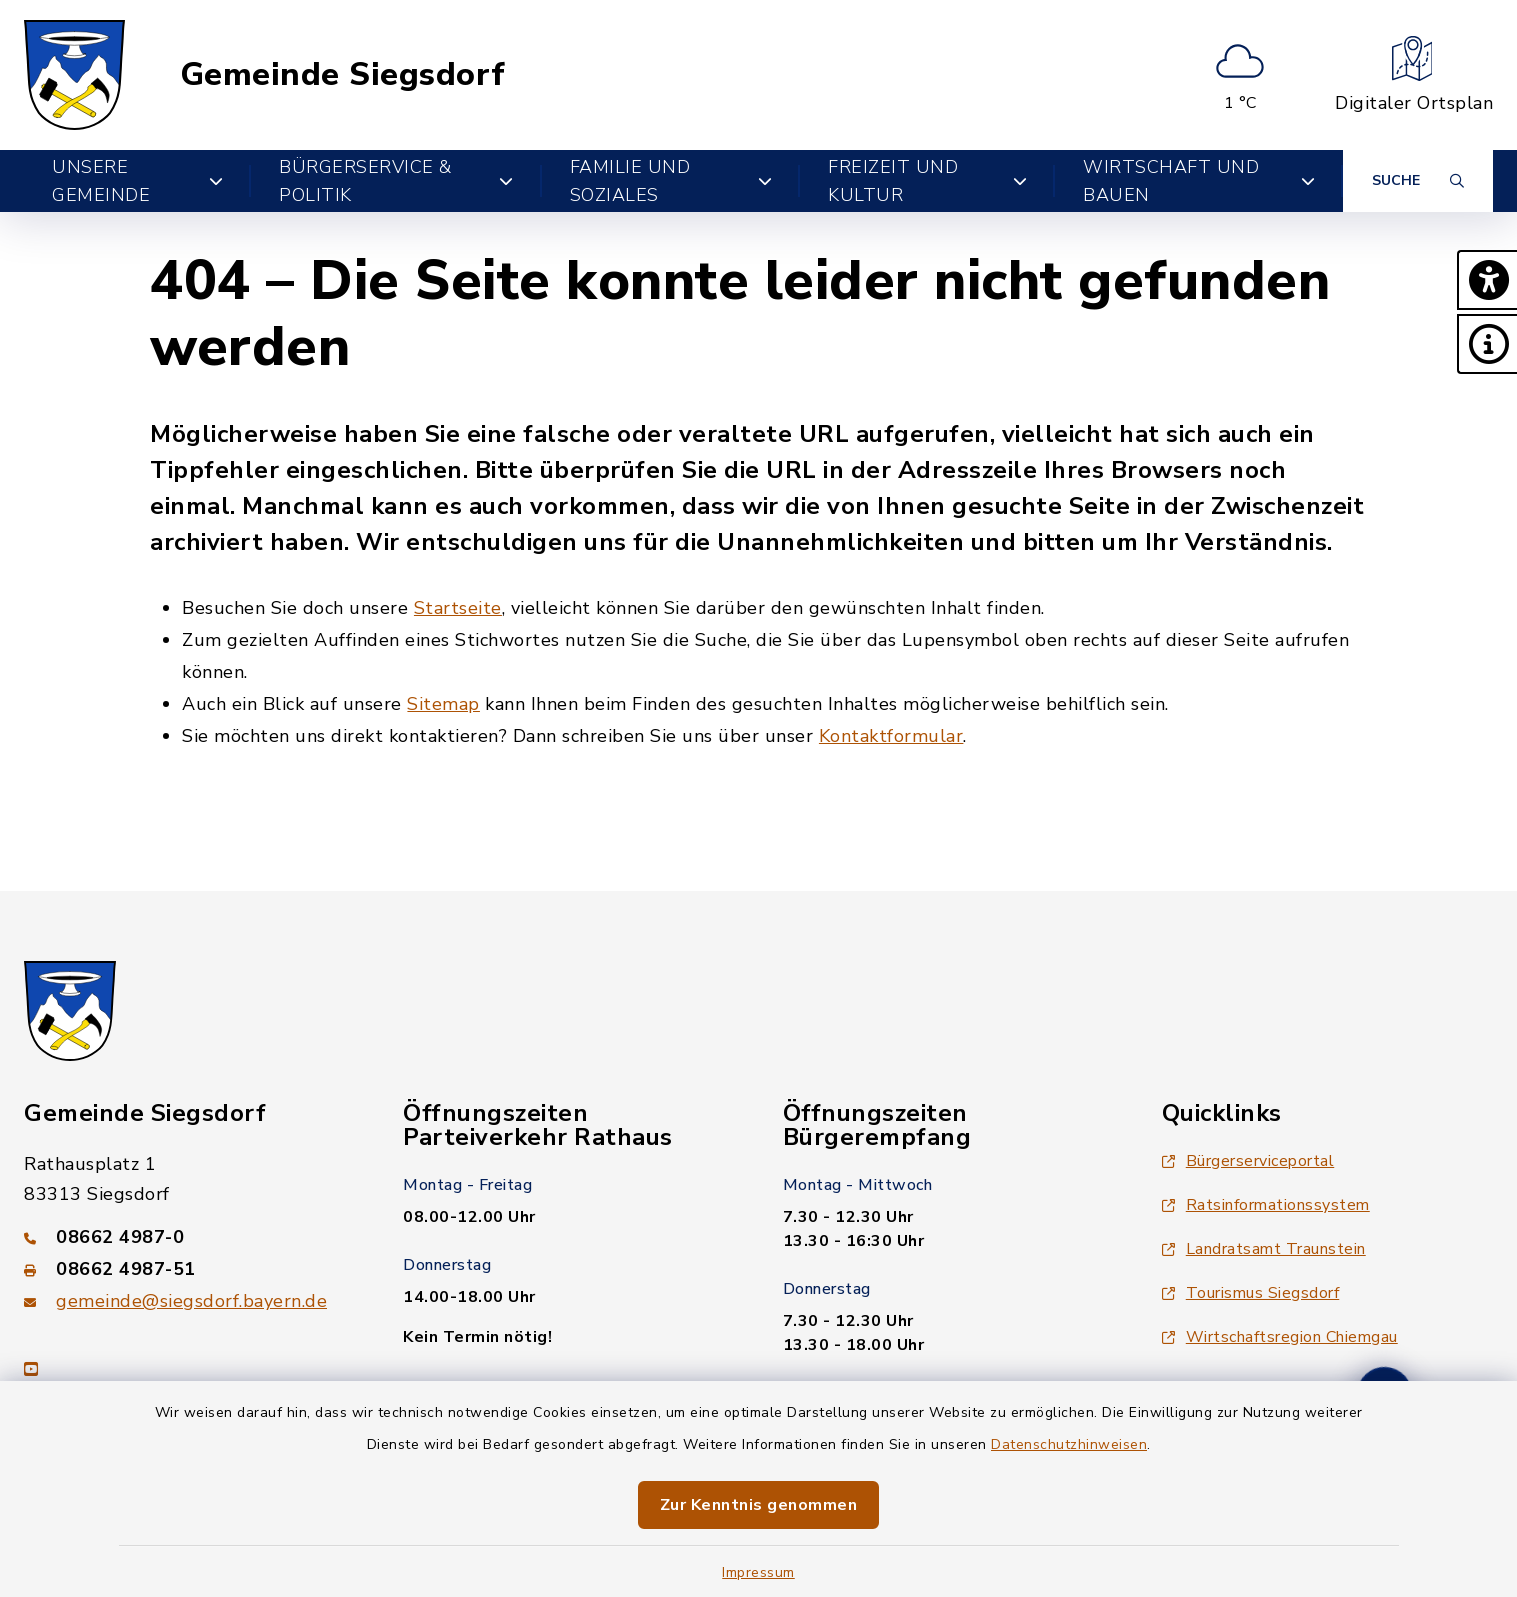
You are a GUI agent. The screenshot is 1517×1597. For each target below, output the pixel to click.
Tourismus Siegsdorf (1251, 1293)
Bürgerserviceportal (1248, 1161)
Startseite (458, 608)
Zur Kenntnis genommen (759, 1505)
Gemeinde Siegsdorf (343, 75)
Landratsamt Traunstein (1264, 1249)
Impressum (758, 1572)
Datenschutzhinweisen (1069, 1444)
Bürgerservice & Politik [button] (396, 181)
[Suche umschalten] (1418, 181)
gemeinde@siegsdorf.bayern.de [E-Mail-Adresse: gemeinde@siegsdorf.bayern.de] (191, 1301)
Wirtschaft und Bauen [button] (1199, 181)
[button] (1487, 280)
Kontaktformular (891, 736)
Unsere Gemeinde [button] (137, 181)
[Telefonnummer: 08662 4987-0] (189, 1237)
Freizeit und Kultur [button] (927, 181)
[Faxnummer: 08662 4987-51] (189, 1269)
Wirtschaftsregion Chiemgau (1280, 1337)
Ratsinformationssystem (1266, 1205)
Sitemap (443, 704)
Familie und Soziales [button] (671, 181)
